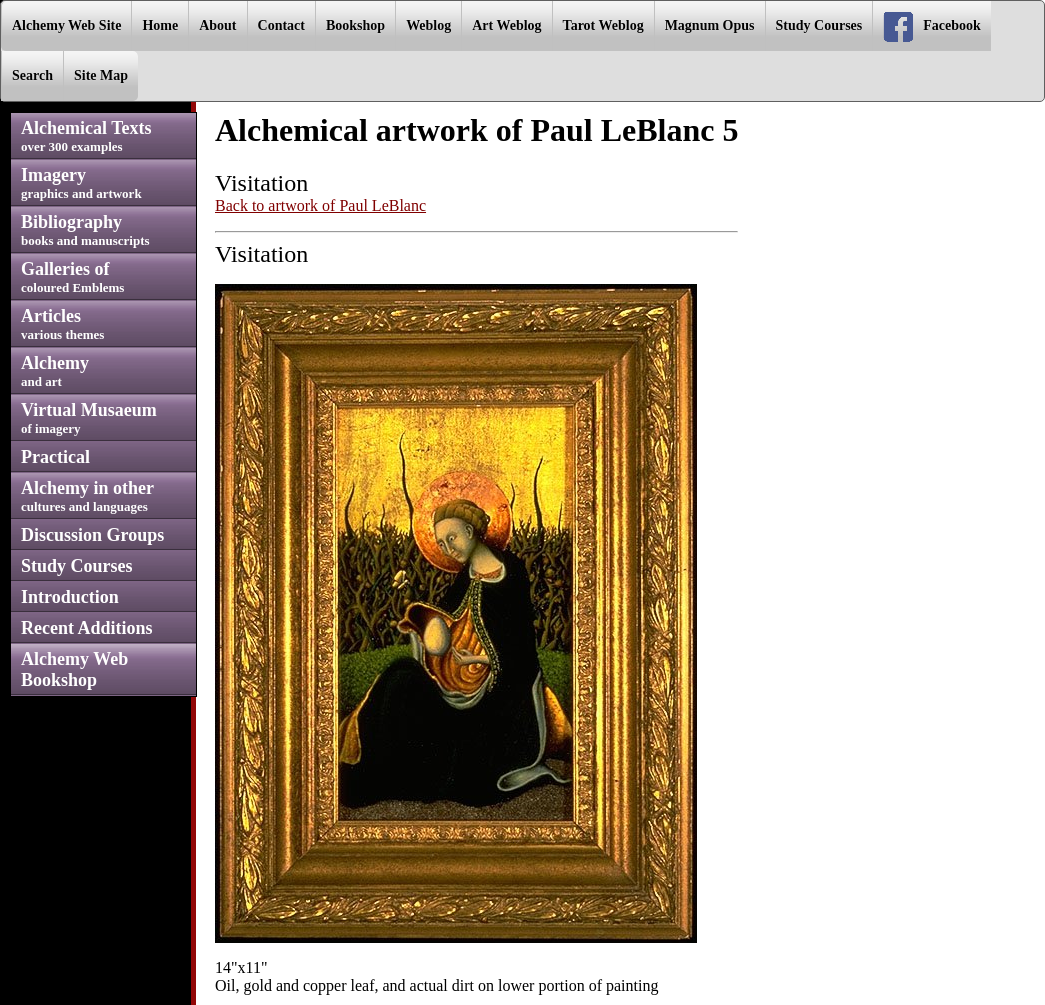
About (217, 25)
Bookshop (355, 25)
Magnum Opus (710, 25)
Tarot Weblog (603, 25)
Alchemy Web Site (66, 25)
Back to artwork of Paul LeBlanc (320, 205)
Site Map (101, 75)
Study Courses (819, 25)
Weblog (428, 25)
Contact (281, 25)
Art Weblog (506, 25)
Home (160, 25)
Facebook (932, 27)
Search (32, 75)
